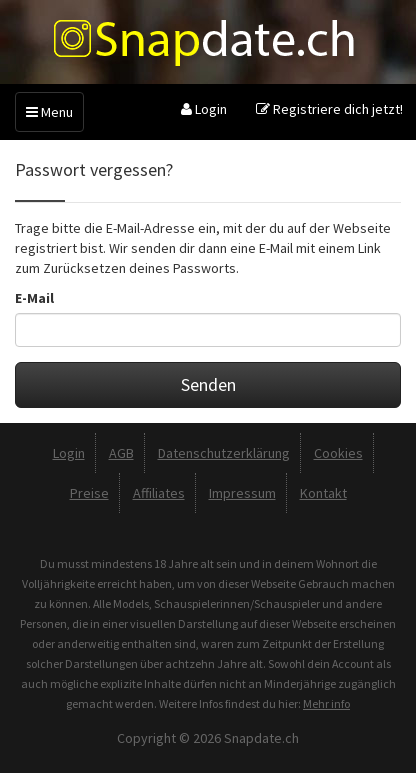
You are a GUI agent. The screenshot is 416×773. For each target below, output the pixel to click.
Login (204, 109)
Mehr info (326, 703)
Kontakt (323, 493)
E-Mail (34, 298)
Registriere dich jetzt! (329, 109)
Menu (49, 112)
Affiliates (159, 493)
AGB (121, 453)
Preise (89, 493)
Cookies (338, 453)
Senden (208, 384)
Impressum (242, 493)
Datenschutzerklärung (224, 453)
